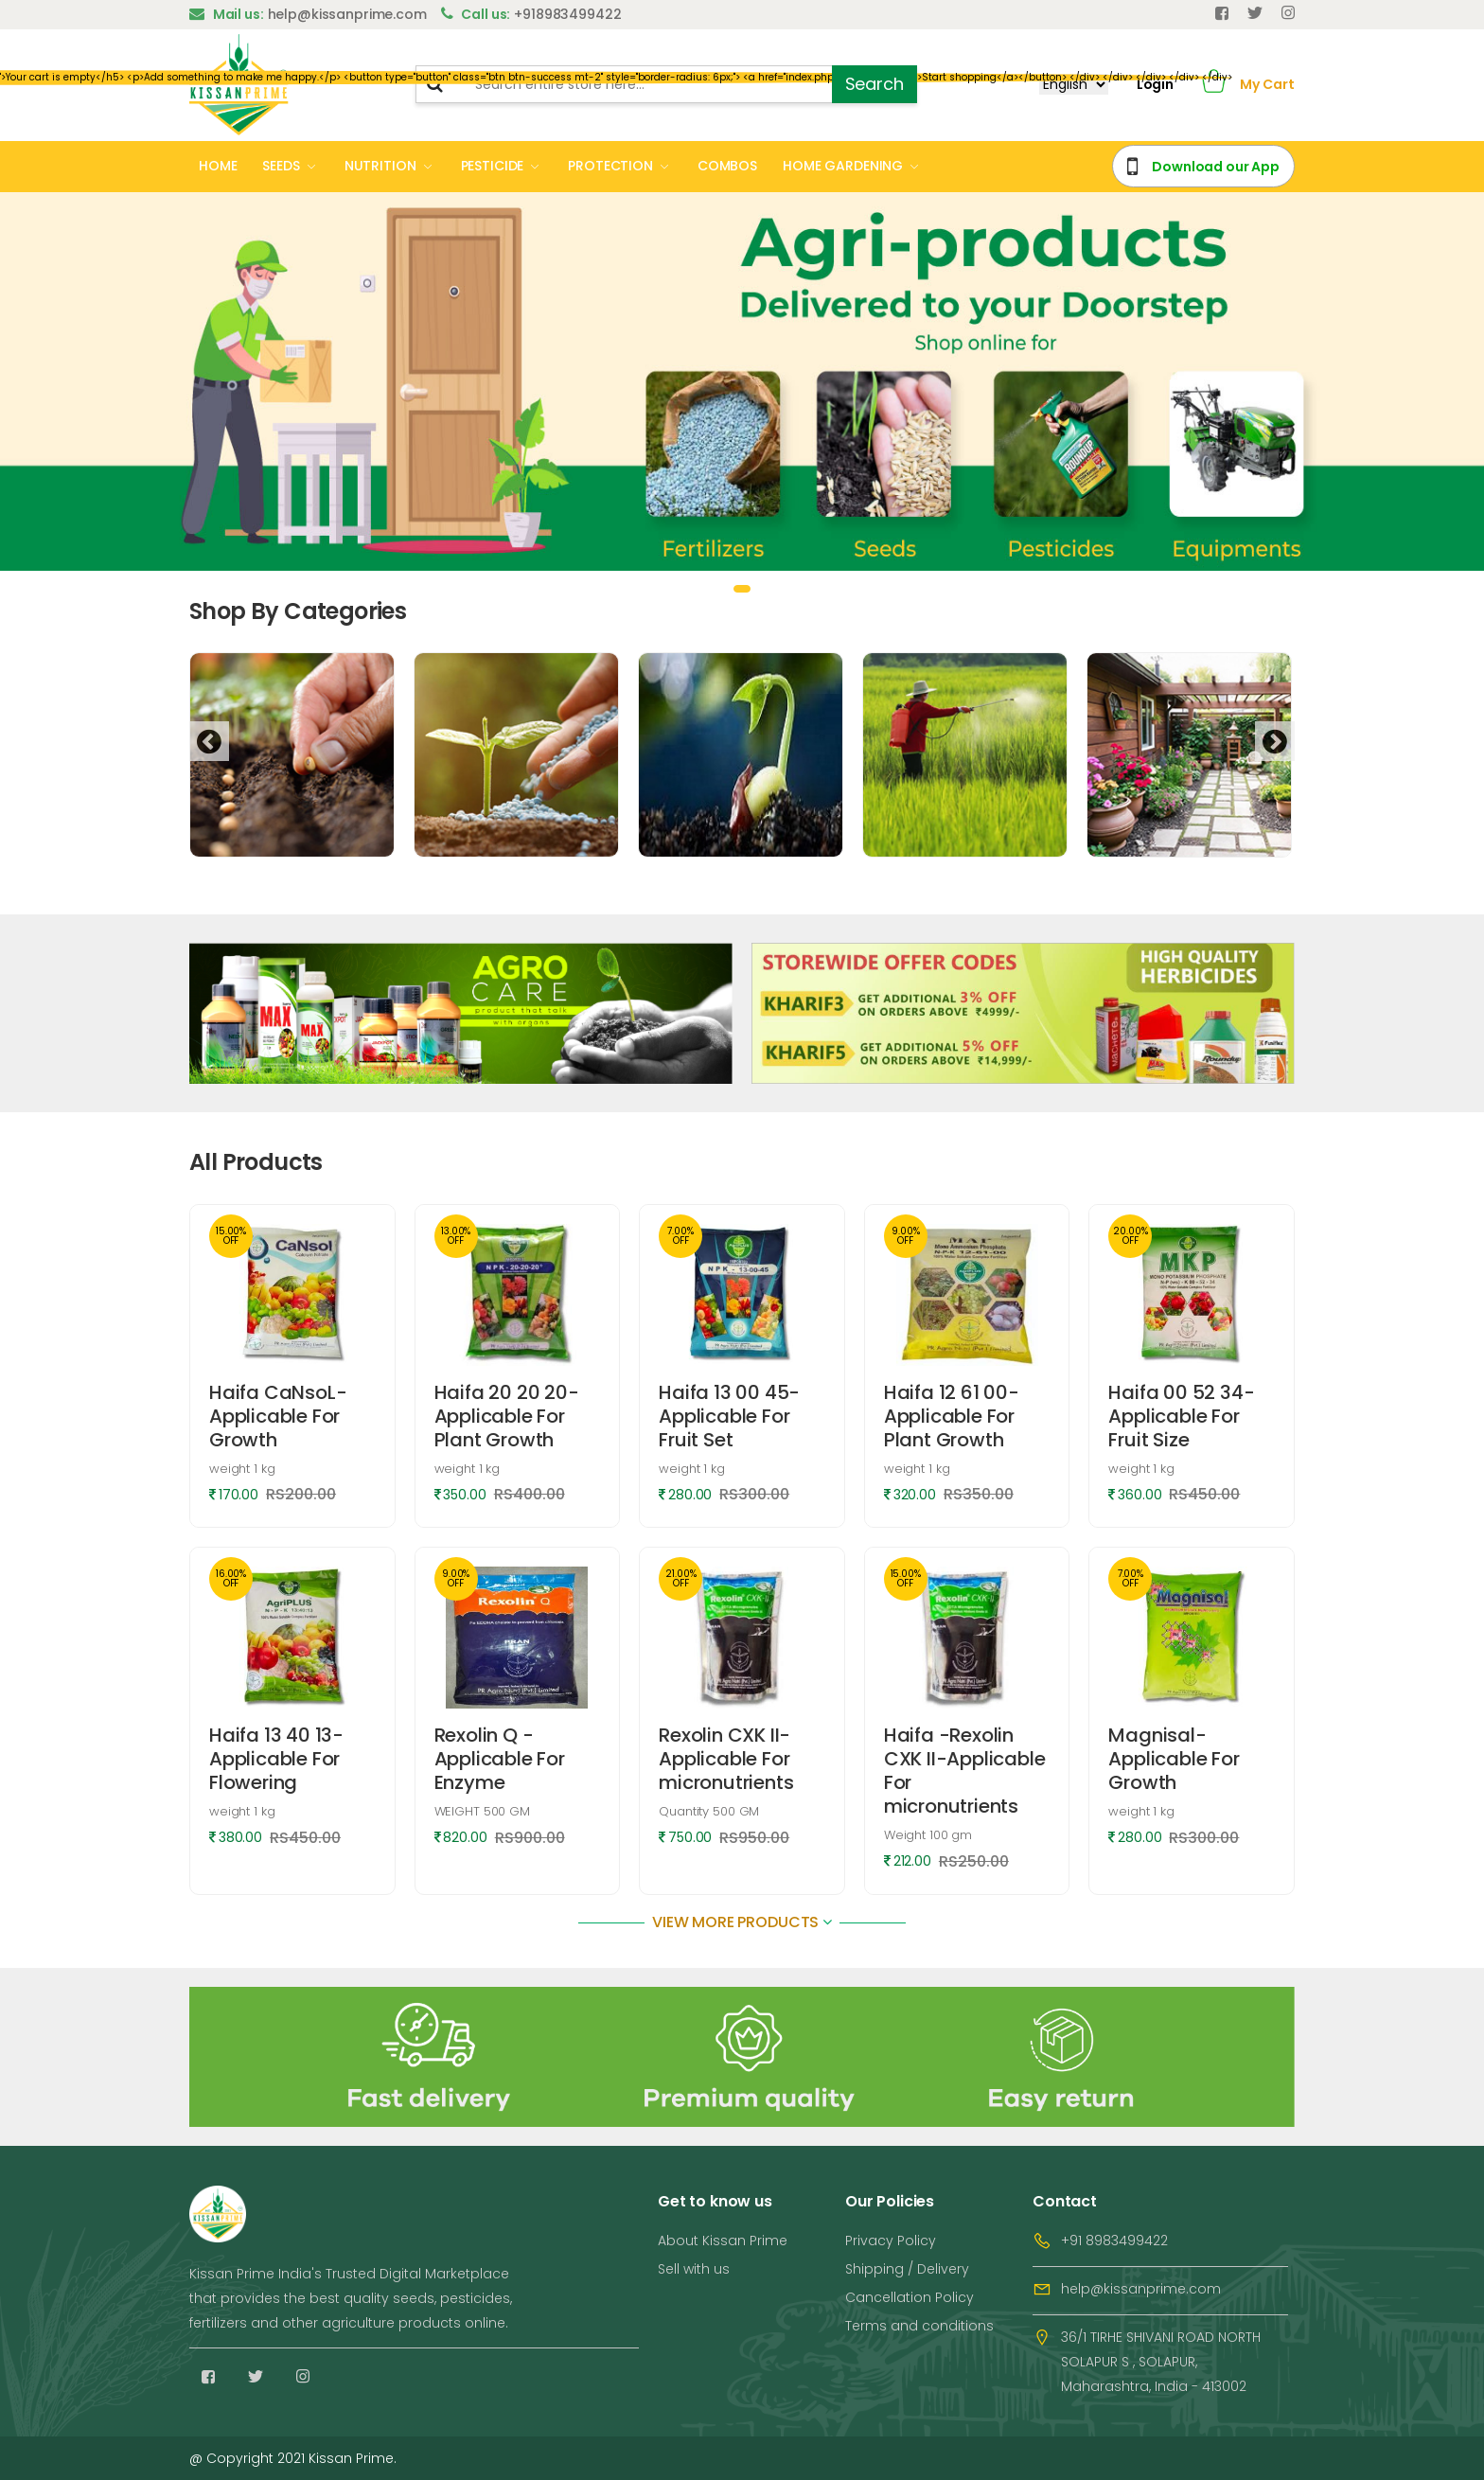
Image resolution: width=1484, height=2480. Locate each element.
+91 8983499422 (1114, 2240)
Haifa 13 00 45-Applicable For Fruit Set (729, 1416)
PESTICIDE (492, 165)
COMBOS (727, 165)
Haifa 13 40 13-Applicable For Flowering (276, 1759)
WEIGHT (482, 1811)
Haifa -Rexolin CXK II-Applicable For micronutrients (965, 1770)
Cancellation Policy (909, 2297)
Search (874, 84)
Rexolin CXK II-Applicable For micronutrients (726, 1759)
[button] (1214, 84)
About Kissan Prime (722, 2240)
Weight (928, 1835)
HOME (218, 165)
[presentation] (209, 741)
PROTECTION (610, 165)
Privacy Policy (890, 2240)
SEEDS (280, 165)
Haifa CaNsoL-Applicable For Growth (277, 1416)
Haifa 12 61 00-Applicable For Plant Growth (951, 1416)
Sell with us (694, 2268)
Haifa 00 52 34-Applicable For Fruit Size (1181, 1416)
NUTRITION (380, 165)
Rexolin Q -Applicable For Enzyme (499, 1759)
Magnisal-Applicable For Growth (1173, 1759)
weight (242, 1469)
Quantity (709, 1811)
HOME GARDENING (843, 165)
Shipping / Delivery (907, 2268)
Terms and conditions (919, 2325)
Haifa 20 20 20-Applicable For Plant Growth (506, 1416)
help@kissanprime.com (1141, 2288)
